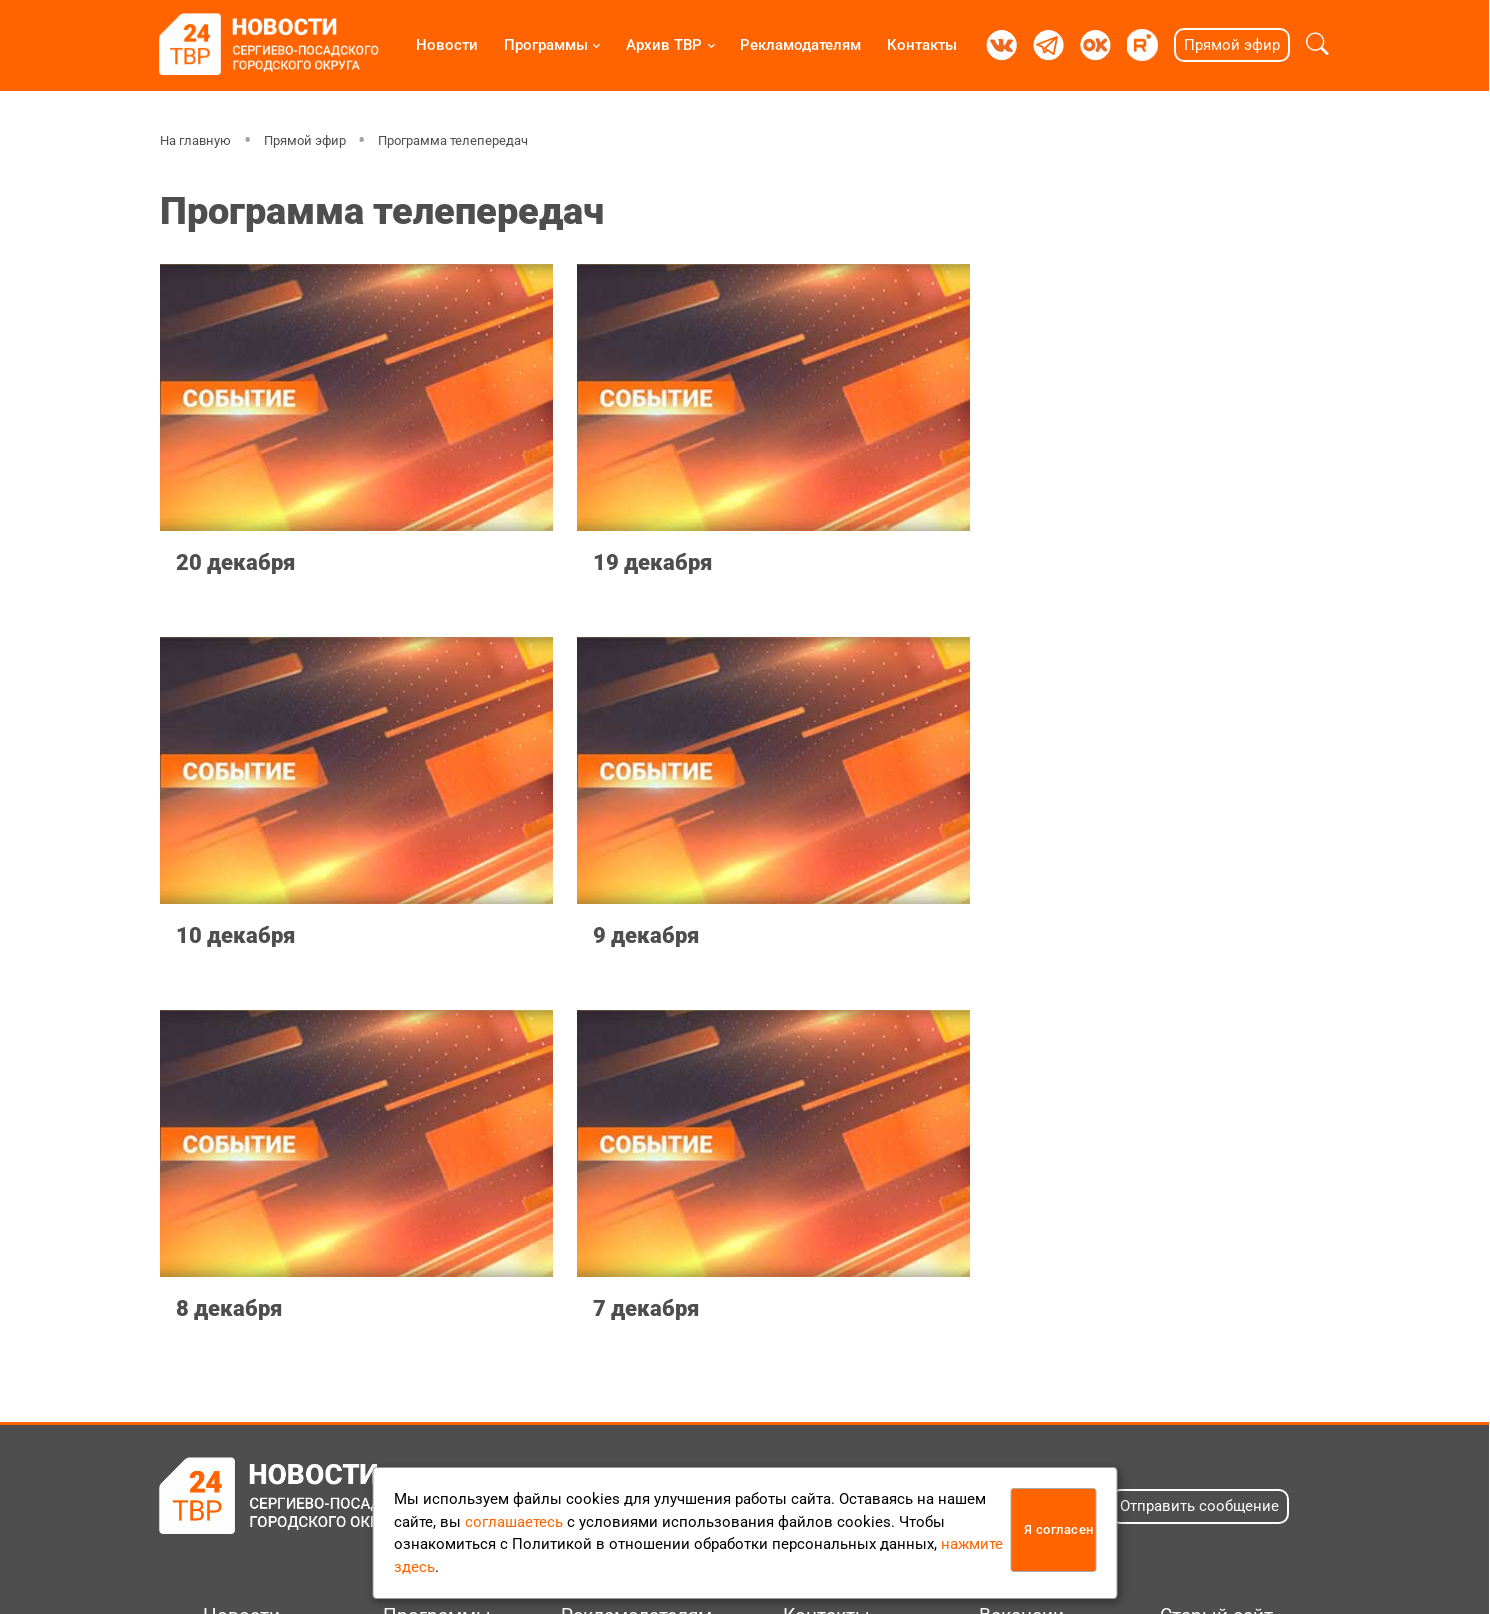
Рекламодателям (800, 45)
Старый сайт (1216, 1216)
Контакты (922, 45)
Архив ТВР (664, 45)
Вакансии (1021, 1216)
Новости (447, 45)
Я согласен (1059, 1529)
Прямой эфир (1232, 45)
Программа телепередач (453, 140)
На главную (195, 140)
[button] (1317, 45)
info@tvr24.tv (1054, 1392)
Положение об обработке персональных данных (733, 1437)
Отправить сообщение (1199, 1106)
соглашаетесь (514, 1522)
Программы (546, 45)
